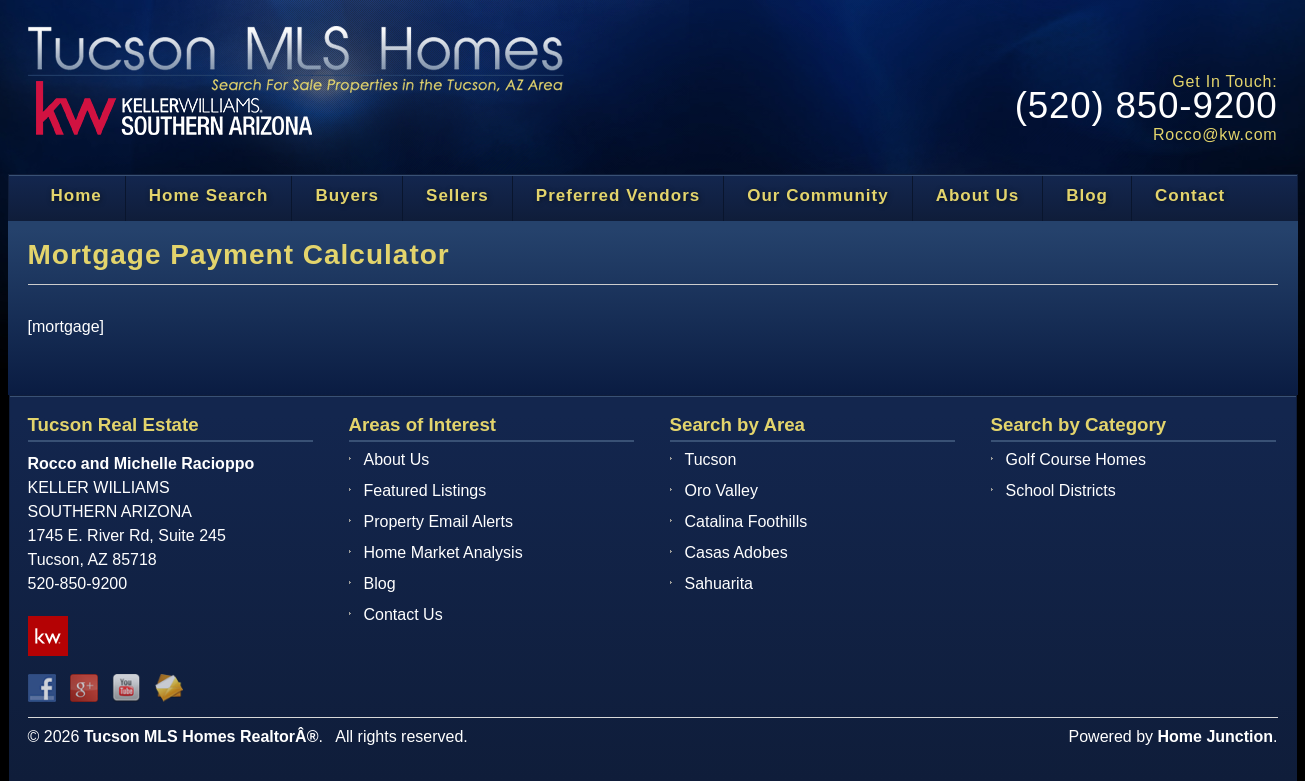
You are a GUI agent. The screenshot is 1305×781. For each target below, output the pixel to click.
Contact (1190, 195)
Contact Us (403, 614)
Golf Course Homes (1076, 459)
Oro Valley (722, 490)
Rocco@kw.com (1215, 134)
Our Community (817, 195)
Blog (1087, 195)
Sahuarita (719, 583)
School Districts (1061, 490)
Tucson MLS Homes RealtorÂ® (201, 736)
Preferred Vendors (618, 195)
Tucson (711, 459)
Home (76, 195)
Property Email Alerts (438, 521)
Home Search (209, 195)
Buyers (347, 195)
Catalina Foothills (746, 521)
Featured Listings (425, 490)
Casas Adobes (736, 552)
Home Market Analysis (443, 552)
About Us (978, 195)
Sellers (457, 195)
